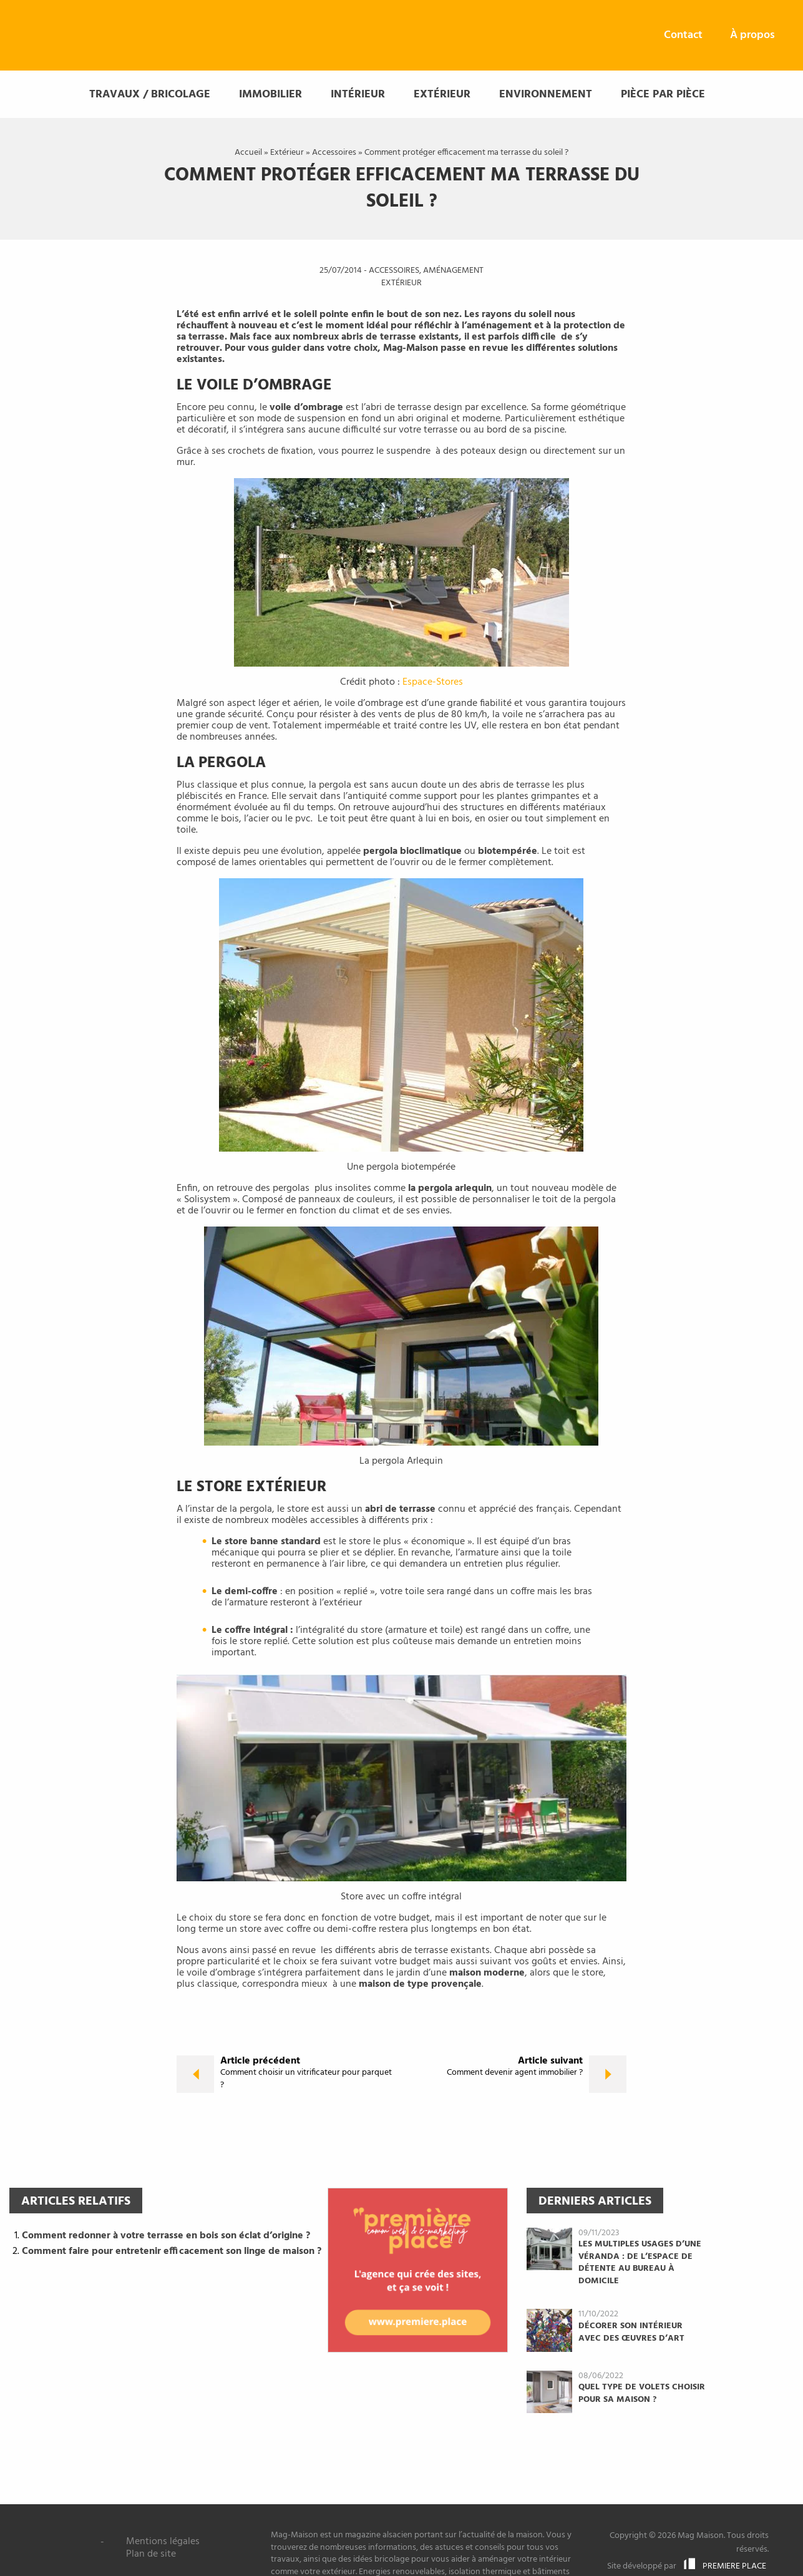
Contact (683, 35)
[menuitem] (683, 36)
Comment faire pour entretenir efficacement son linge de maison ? (171, 2253)
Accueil (248, 153)
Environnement (545, 96)
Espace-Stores (432, 683)
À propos (752, 35)
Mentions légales (163, 2541)
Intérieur (358, 96)
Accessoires (334, 153)
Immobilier (270, 96)
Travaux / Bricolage (149, 96)
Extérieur (442, 96)
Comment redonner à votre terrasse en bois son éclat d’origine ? (166, 2236)
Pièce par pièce (663, 96)
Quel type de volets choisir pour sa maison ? (641, 2394)
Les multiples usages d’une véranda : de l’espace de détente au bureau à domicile (639, 2264)
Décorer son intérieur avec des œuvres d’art (631, 2333)
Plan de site (151, 2554)
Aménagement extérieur (432, 278)
